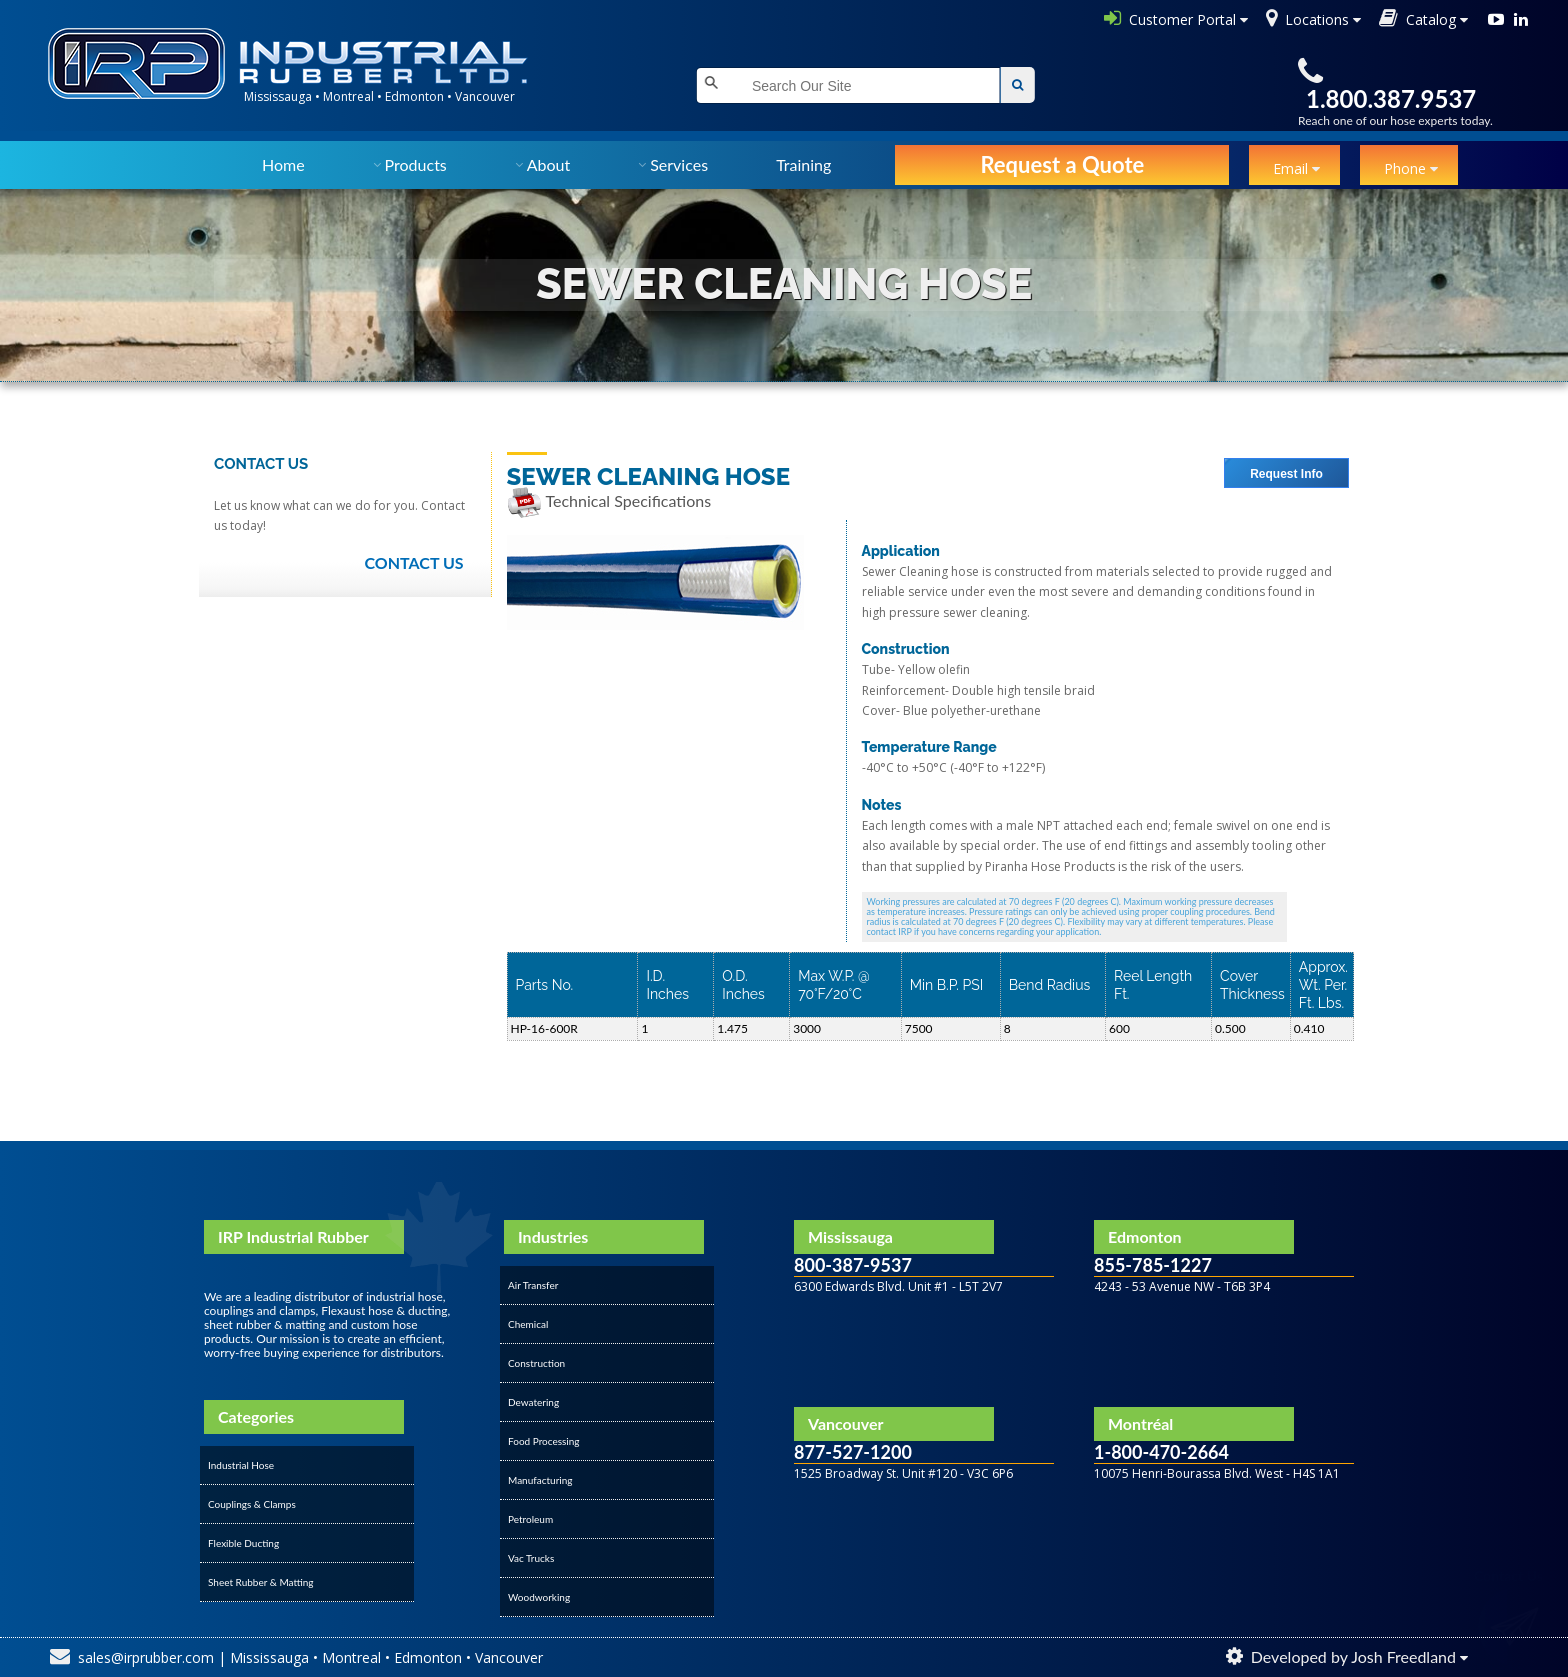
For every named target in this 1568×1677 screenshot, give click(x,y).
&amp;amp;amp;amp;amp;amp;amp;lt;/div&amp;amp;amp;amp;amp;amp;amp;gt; (924, 1519)
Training (803, 164)
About (549, 164)
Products (416, 164)
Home (283, 164)
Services (679, 164)
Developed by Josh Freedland (1353, 1656)
